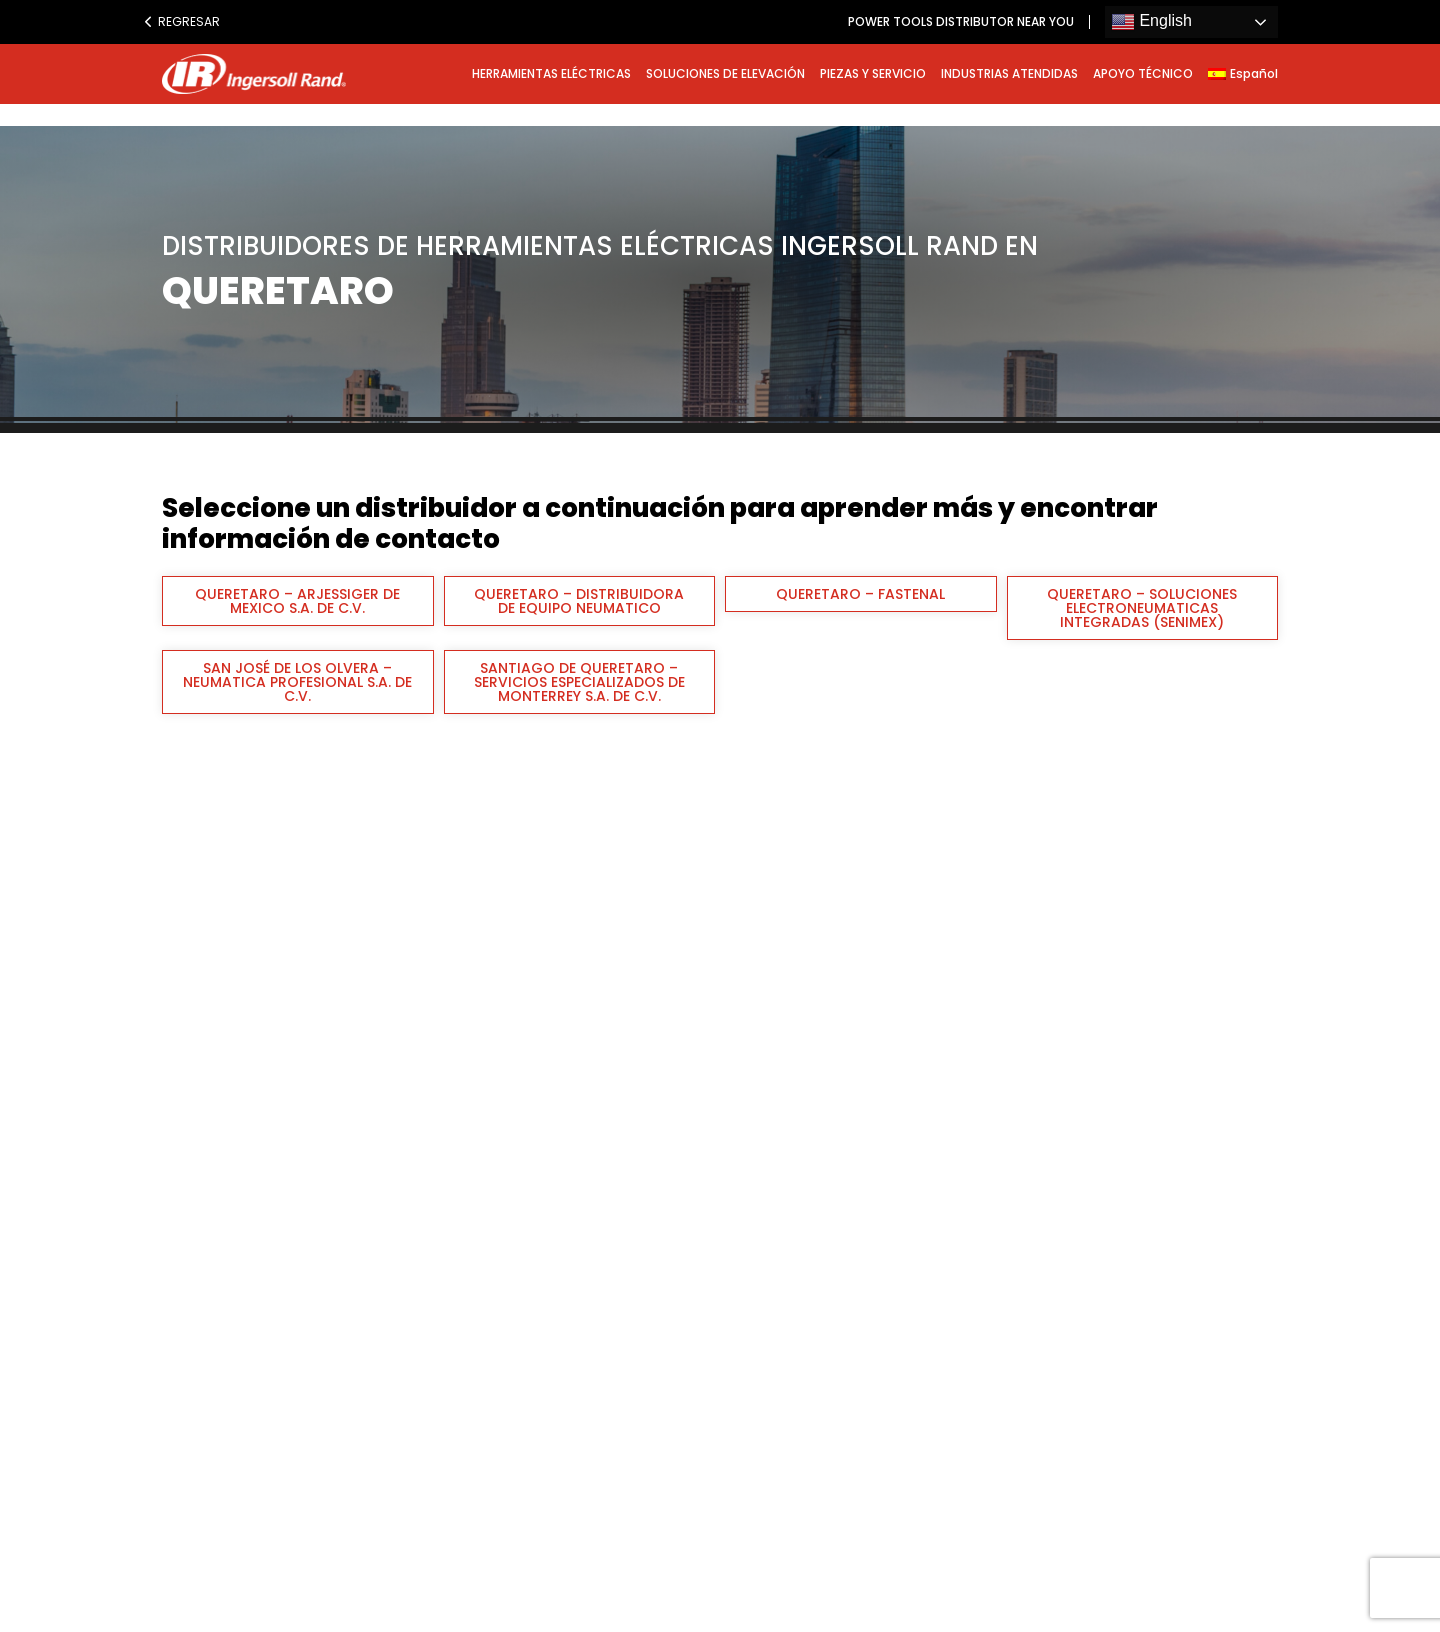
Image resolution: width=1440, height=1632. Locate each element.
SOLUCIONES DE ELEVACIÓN (725, 73)
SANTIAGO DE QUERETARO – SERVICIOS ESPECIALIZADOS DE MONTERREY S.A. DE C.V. (579, 682)
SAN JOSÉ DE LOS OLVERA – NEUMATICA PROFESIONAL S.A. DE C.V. (297, 682)
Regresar (182, 21)
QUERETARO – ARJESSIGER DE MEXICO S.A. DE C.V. (297, 601)
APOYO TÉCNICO (1143, 73)
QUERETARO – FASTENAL (860, 594)
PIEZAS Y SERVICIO (873, 73)
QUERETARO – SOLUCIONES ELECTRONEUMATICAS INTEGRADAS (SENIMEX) (1142, 608)
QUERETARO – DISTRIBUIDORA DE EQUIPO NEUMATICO (579, 601)
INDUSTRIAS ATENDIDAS (1009, 73)
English (1151, 22)
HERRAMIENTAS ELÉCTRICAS (551, 73)
